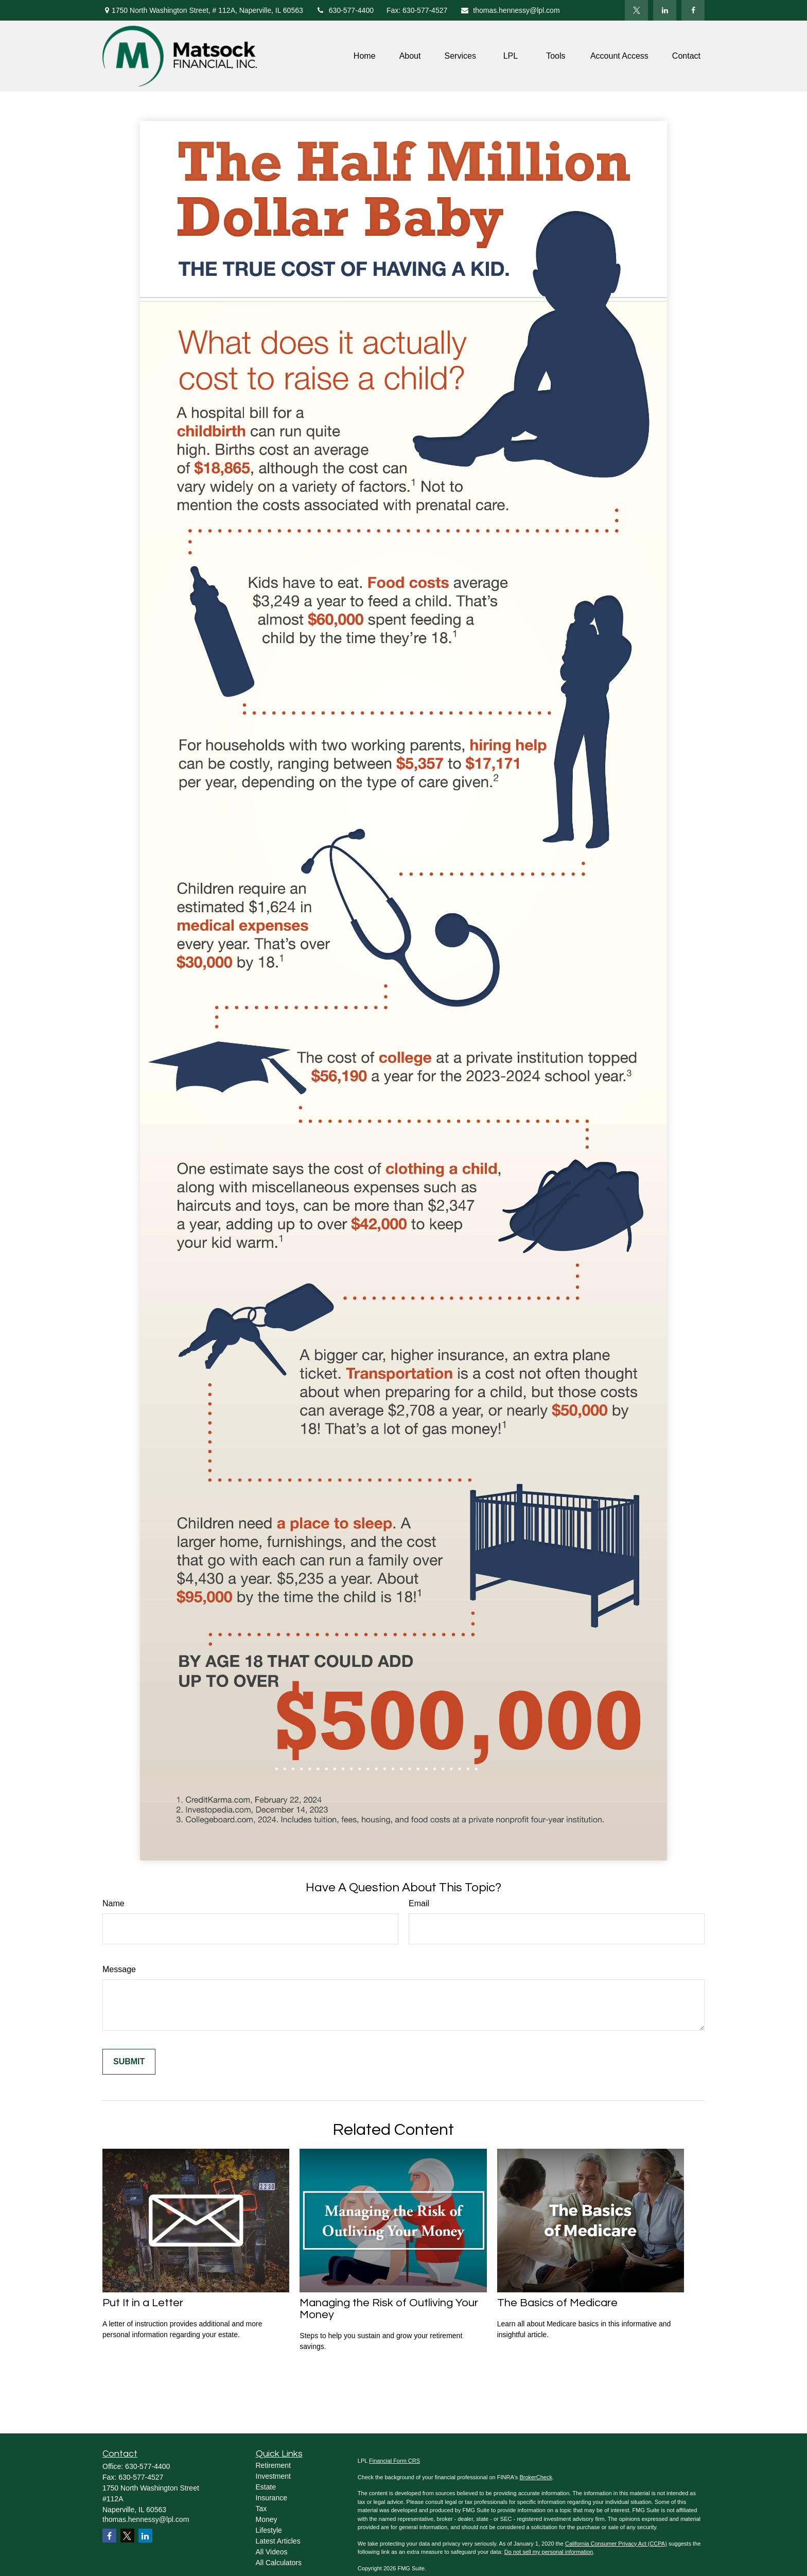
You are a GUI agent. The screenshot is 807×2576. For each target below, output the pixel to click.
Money (266, 2519)
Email (419, 1903)
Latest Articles (278, 2541)
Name (113, 1903)
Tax (261, 2508)
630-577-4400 (345, 10)
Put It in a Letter (142, 2303)
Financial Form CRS (394, 2461)
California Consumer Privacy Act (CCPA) (616, 2543)
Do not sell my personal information (548, 2552)
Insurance (271, 2498)
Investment (273, 2476)
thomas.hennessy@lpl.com (509, 10)
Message (119, 1969)
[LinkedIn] (664, 10)
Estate (266, 2487)
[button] (364, 56)
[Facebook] (693, 10)
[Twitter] (636, 10)
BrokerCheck (535, 2477)
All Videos (272, 2552)
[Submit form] (128, 2062)
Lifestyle (269, 2530)
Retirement (273, 2465)
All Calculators (279, 2562)
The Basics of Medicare (557, 2303)
